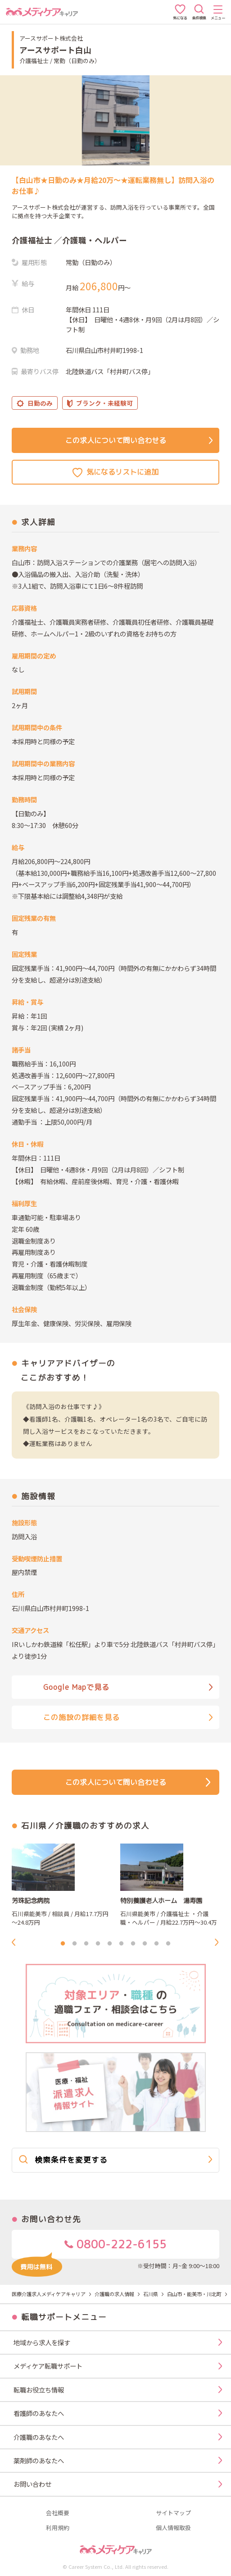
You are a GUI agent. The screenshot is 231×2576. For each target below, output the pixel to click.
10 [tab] (168, 1943)
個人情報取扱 (173, 2528)
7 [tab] (133, 1943)
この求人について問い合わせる (139, 440)
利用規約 (57, 2528)
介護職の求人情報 (114, 2293)
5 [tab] (109, 1943)
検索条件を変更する (116, 2160)
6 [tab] (121, 1943)
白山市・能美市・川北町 (194, 2293)
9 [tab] (156, 1943)
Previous (16, 1942)
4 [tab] (98, 1943)
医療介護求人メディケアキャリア (49, 2293)
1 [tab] (63, 1943)
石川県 (150, 2293)
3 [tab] (86, 1943)
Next (219, 1942)
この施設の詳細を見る (128, 1717)
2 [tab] (74, 1943)
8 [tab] (144, 1943)
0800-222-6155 (89, 2248)
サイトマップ (173, 2513)
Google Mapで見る (128, 1687)
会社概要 (57, 2513)
